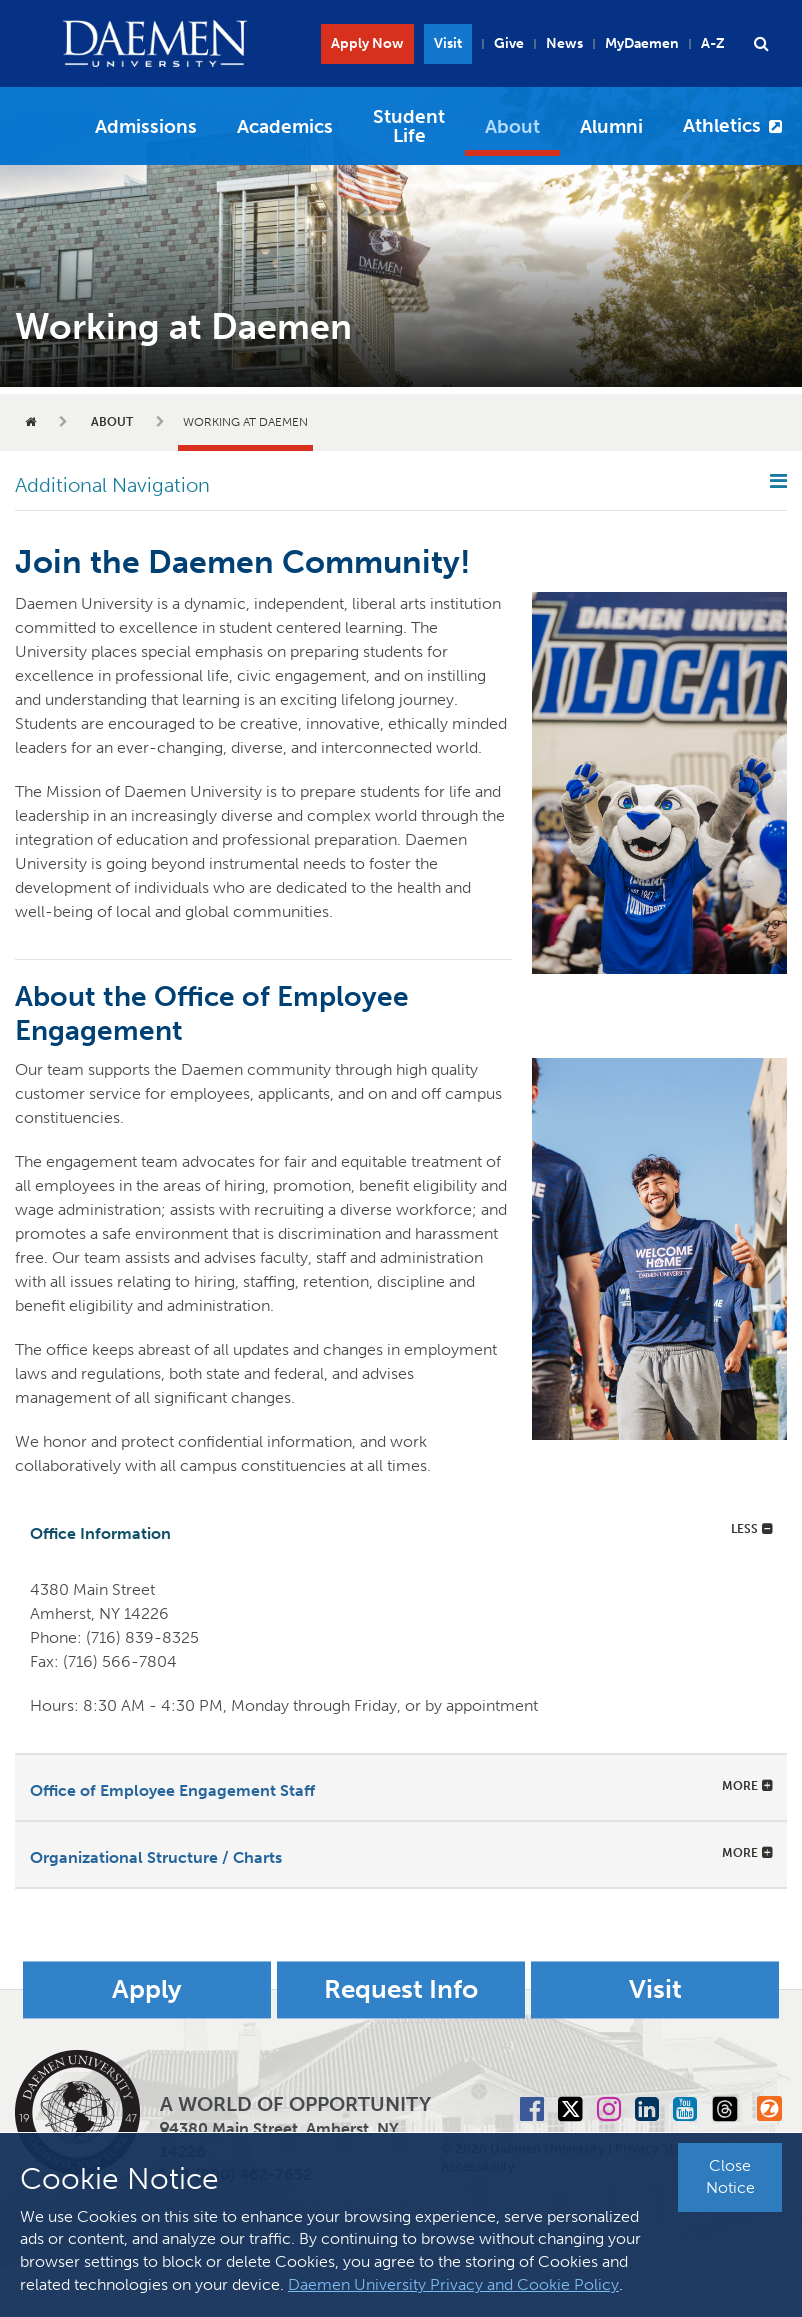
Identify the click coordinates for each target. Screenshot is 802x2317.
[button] (761, 44)
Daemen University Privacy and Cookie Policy (453, 2284)
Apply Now (367, 43)
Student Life (409, 126)
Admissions (146, 126)
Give (509, 43)
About (512, 126)
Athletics (722, 125)
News (564, 43)
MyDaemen (642, 43)
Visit (448, 43)
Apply (147, 1989)
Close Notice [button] (730, 2177)
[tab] (401, 1530)
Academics (285, 126)
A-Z (713, 43)
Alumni (611, 126)
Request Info (401, 1989)
